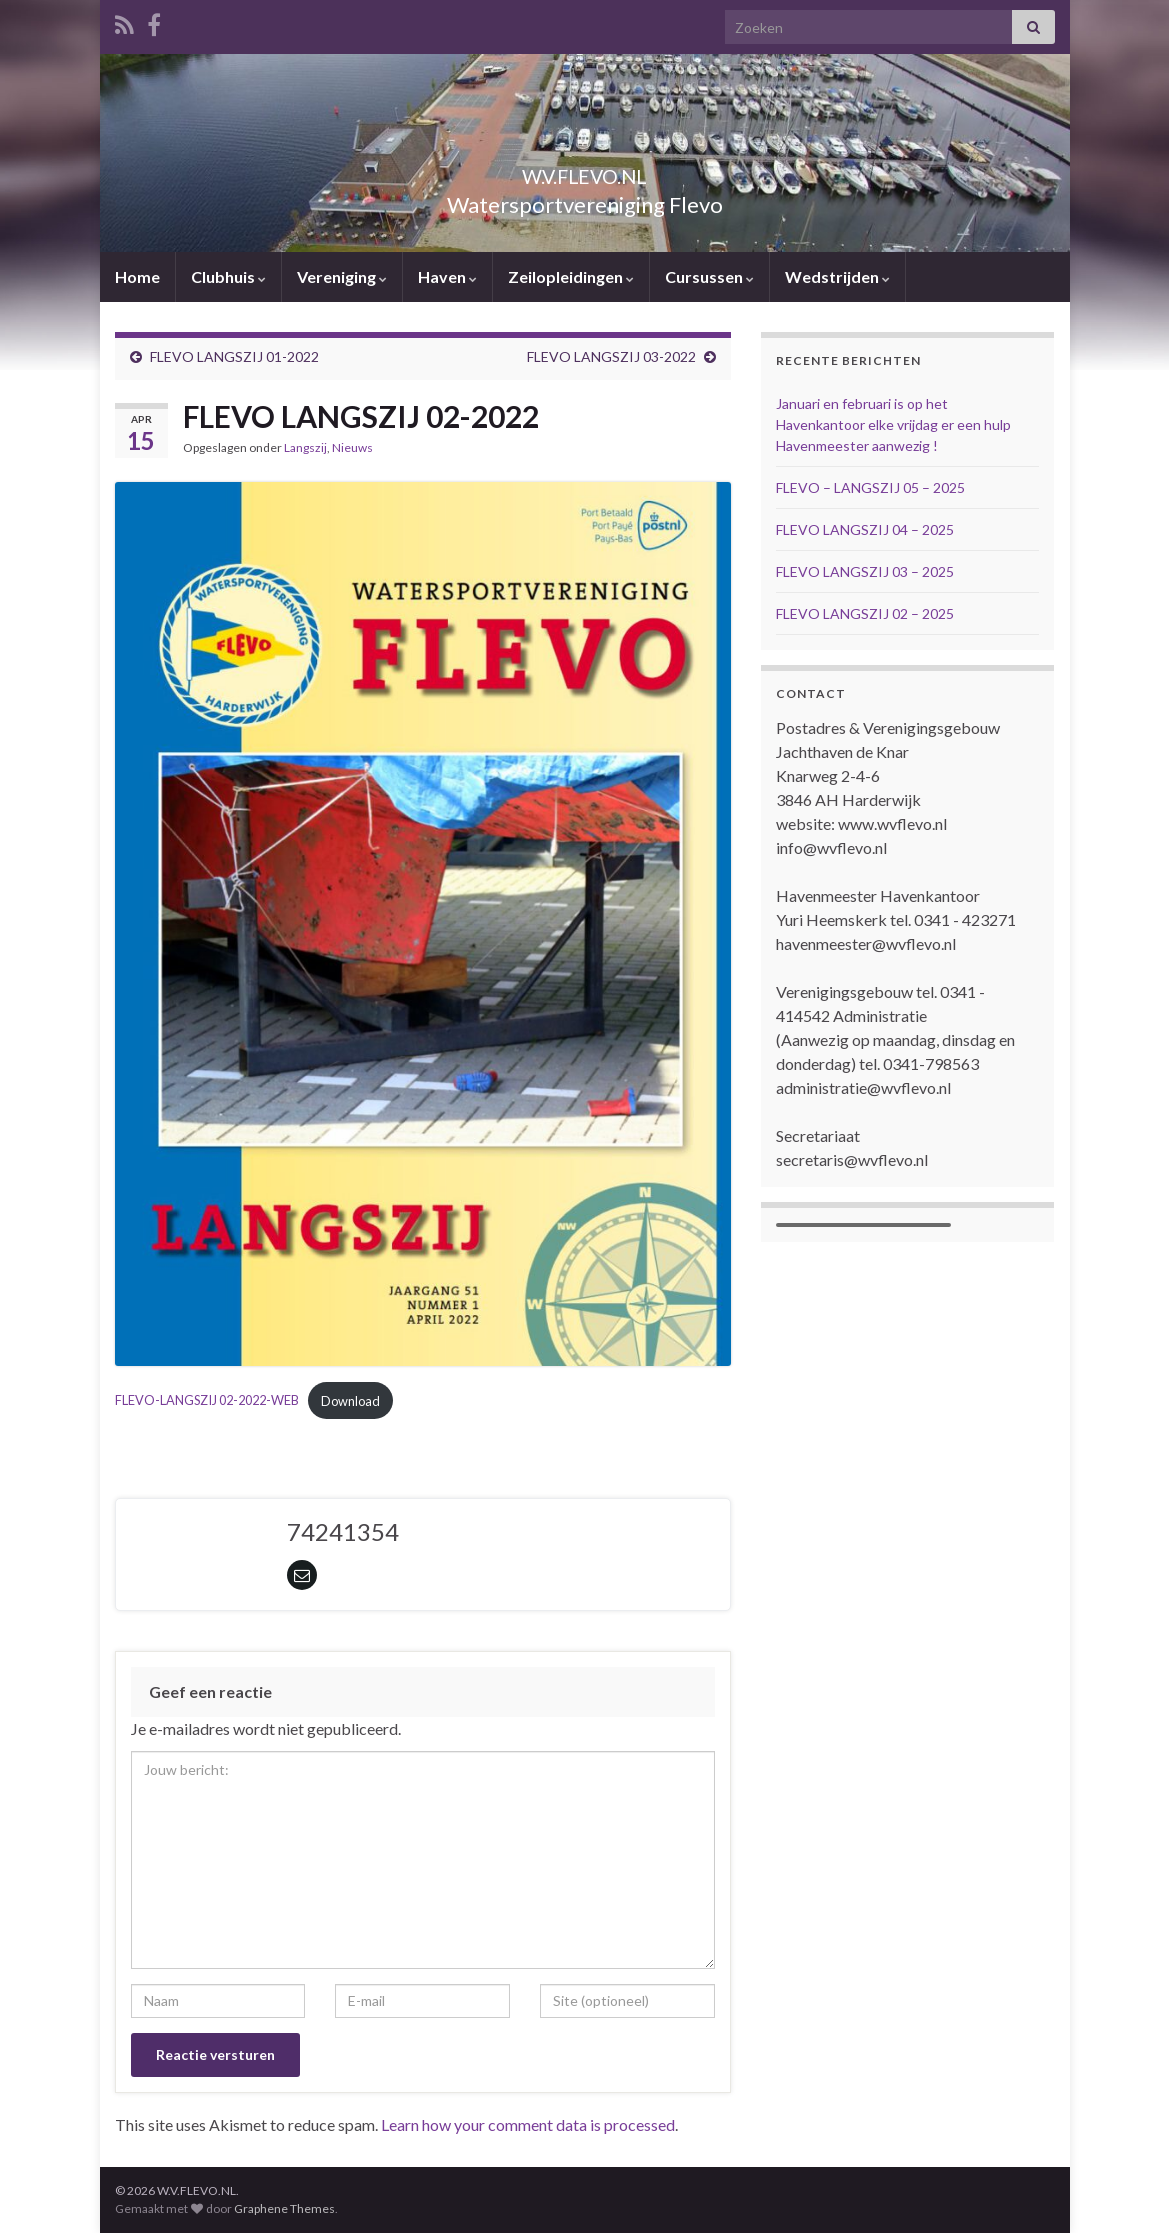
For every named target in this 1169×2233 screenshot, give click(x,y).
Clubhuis (228, 276)
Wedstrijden (837, 276)
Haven (447, 276)
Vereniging (342, 276)
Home (137, 276)
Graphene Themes (284, 2208)
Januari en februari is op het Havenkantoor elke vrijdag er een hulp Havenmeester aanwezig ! (893, 424)
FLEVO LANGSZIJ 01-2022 (234, 356)
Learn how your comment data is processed (528, 2124)
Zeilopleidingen (571, 276)
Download (350, 1401)
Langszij (305, 447)
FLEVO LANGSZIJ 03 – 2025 (865, 571)
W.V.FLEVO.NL (585, 171)
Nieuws (352, 447)
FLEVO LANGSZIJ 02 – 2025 (865, 613)
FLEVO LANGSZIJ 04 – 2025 (865, 529)
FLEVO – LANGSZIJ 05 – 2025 (870, 487)
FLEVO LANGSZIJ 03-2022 (611, 356)
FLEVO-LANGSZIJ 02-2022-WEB (207, 1401)
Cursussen (709, 276)
